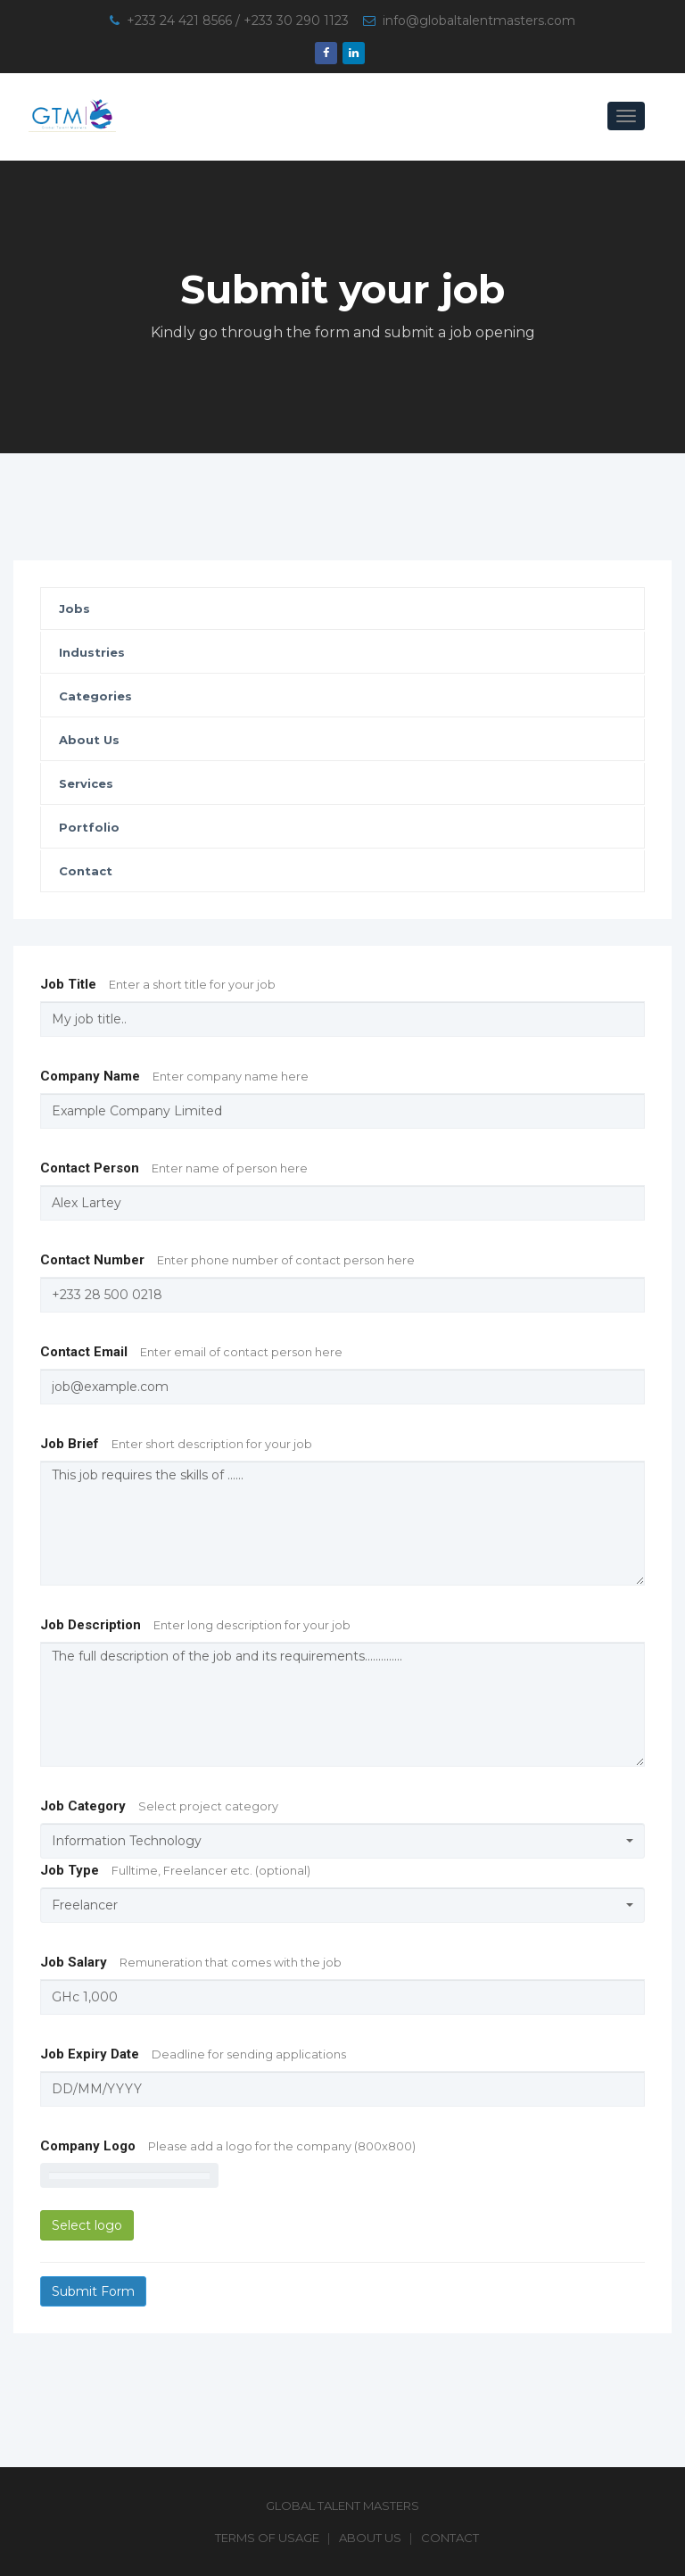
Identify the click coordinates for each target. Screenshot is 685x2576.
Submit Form (93, 2291)
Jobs (74, 608)
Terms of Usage (267, 2537)
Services (86, 783)
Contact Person (174, 1168)
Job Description (195, 1625)
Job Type (175, 1870)
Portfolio (89, 827)
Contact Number (227, 1260)
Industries (92, 652)
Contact (85, 871)
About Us (89, 740)
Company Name (174, 1076)
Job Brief (176, 1444)
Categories (95, 696)
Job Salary (191, 1962)
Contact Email (191, 1352)
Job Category (159, 1806)
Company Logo (228, 2146)
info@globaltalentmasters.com (479, 20)
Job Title (158, 984)
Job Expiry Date (193, 2054)
